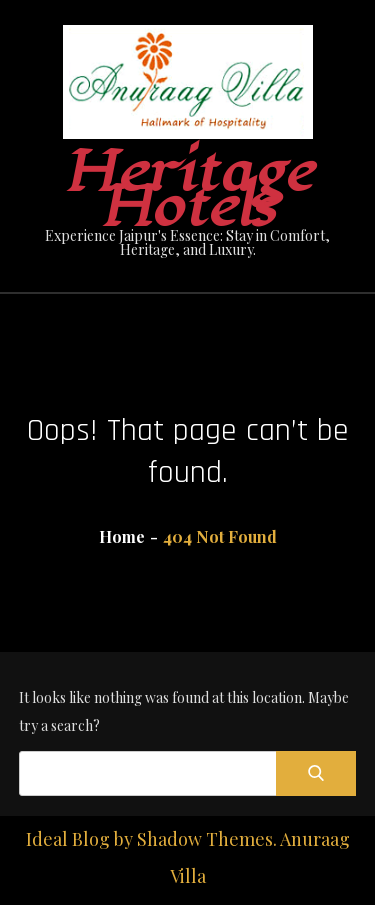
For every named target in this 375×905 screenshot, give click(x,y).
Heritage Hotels (187, 190)
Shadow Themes (205, 839)
